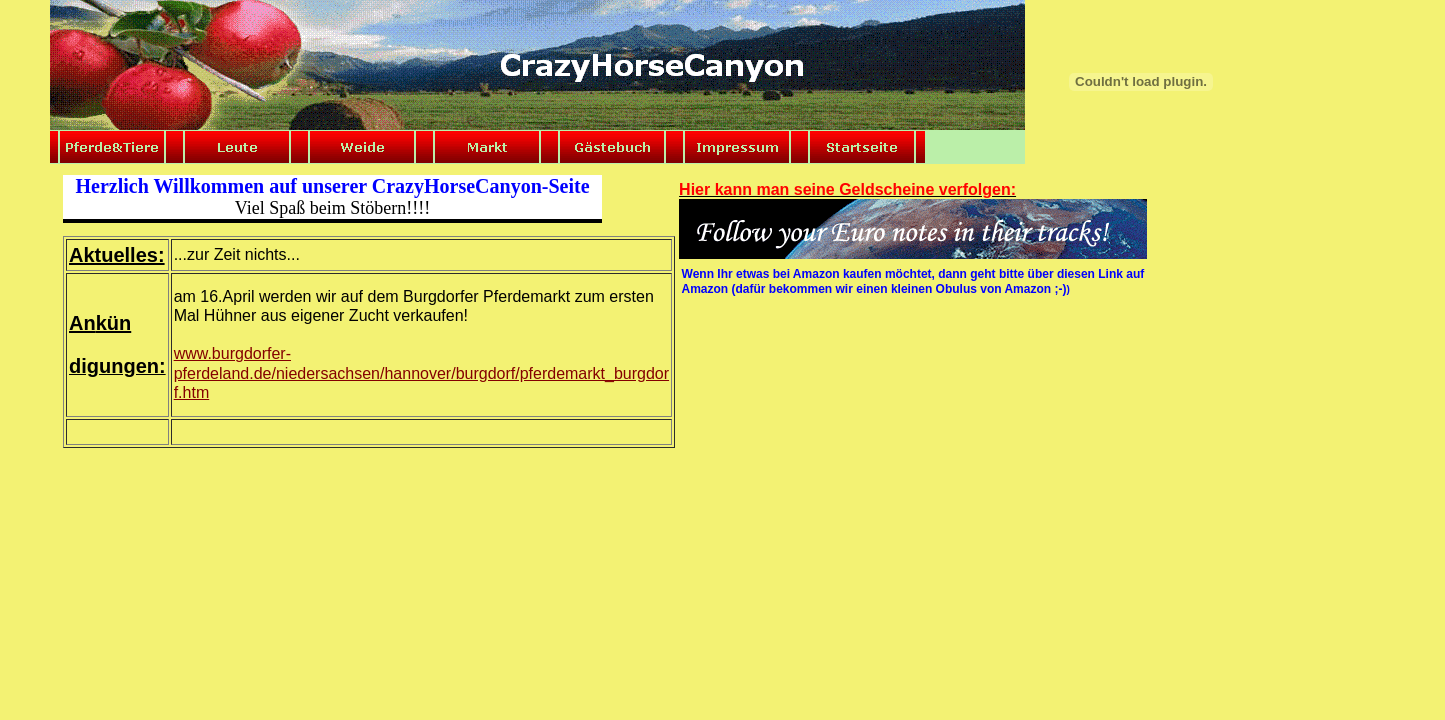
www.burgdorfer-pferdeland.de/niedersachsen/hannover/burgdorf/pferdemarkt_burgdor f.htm (421, 372)
